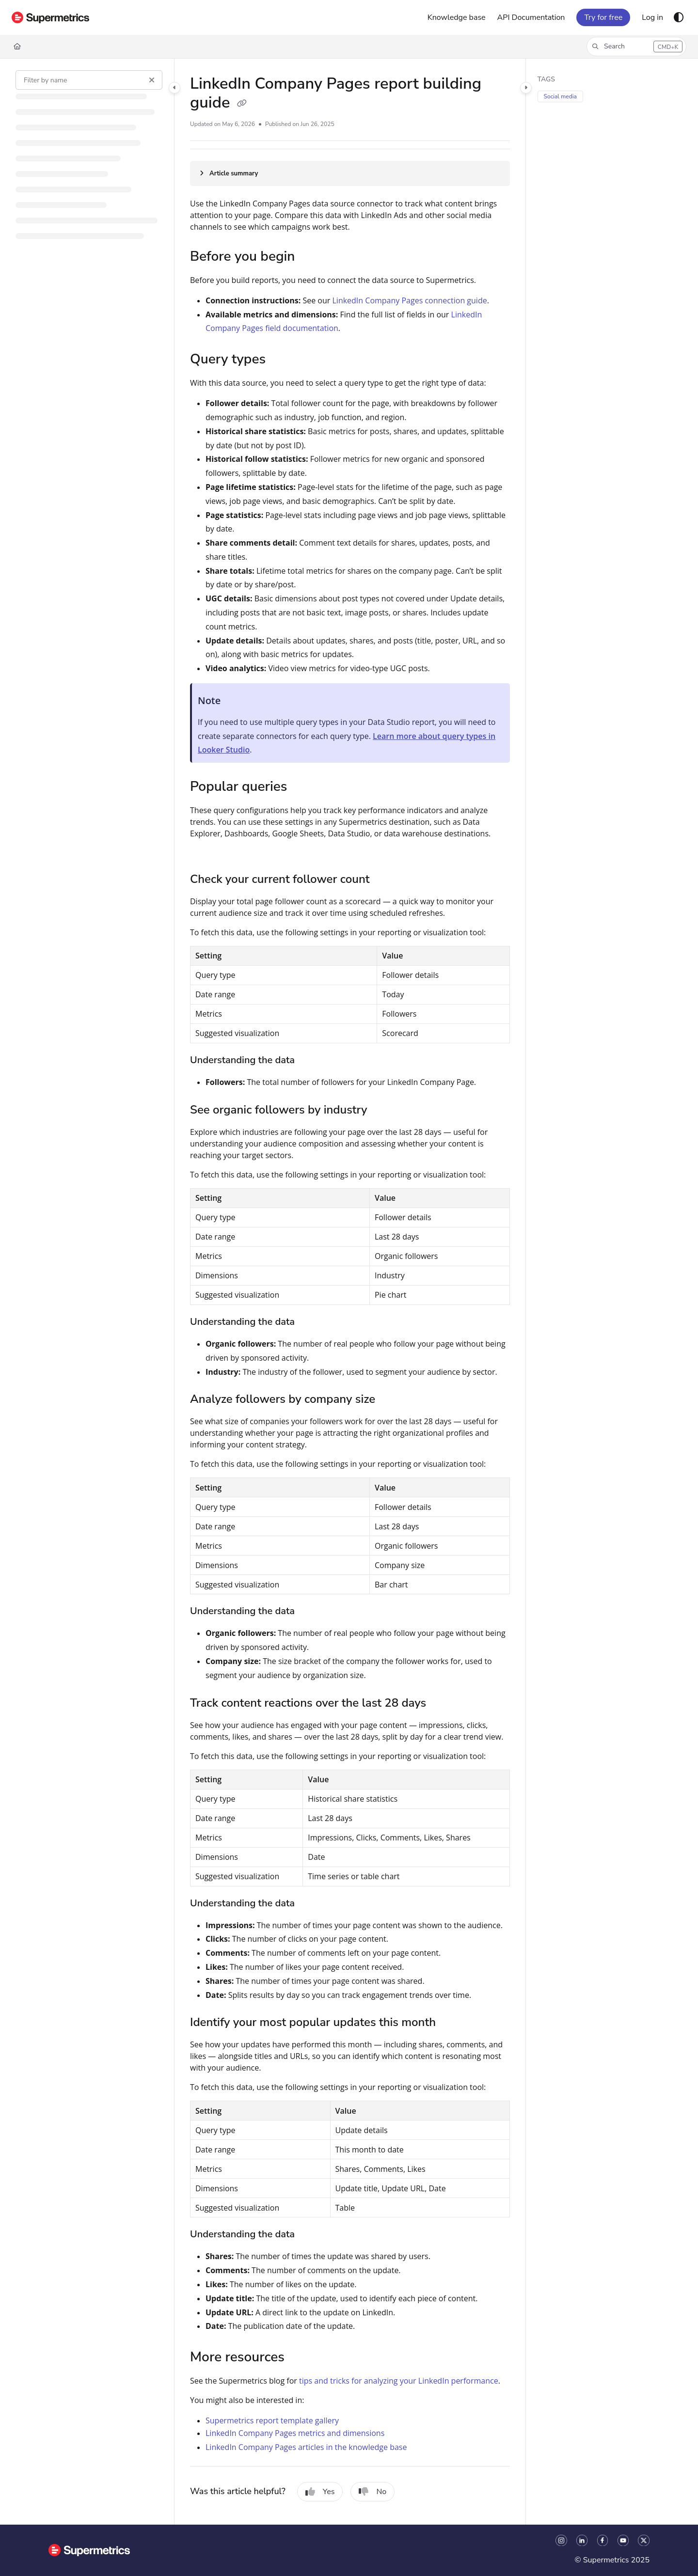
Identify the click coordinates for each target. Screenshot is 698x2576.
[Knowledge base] (457, 17)
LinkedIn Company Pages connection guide (409, 300)
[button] (636, 46)
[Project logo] (50, 17)
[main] (349, 1292)
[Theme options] (678, 17)
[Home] (17, 46)
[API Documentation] (531, 17)
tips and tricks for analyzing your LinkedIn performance (398, 2380)
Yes (320, 2491)
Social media (560, 96)
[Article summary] (350, 173)
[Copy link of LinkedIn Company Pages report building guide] (242, 103)
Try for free (603, 17)
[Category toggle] (174, 88)
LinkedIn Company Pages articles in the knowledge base (306, 2447)
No (372, 2491)
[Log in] (652, 17)
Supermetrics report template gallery (272, 2420)
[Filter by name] (89, 80)
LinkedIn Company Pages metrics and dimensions (295, 2433)
